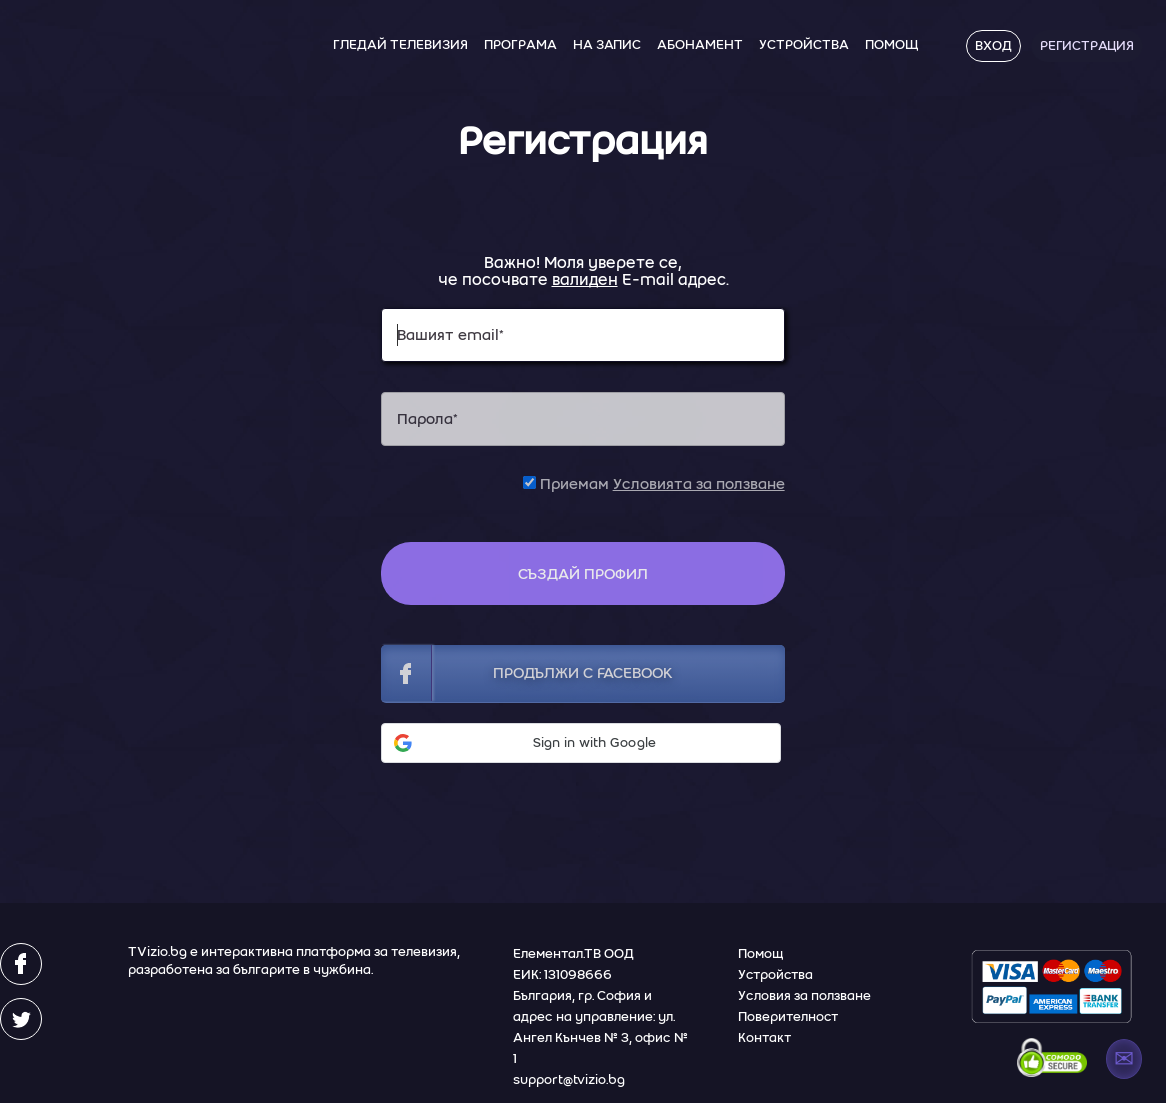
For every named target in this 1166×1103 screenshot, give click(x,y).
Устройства (804, 44)
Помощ (891, 44)
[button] (581, 743)
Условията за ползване (699, 484)
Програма (520, 44)
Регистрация (1087, 45)
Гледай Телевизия (400, 44)
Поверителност (788, 1016)
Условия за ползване (804, 995)
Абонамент (700, 44)
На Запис (607, 44)
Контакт (764, 1037)
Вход (993, 45)
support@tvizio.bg (569, 1079)
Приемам (654, 484)
